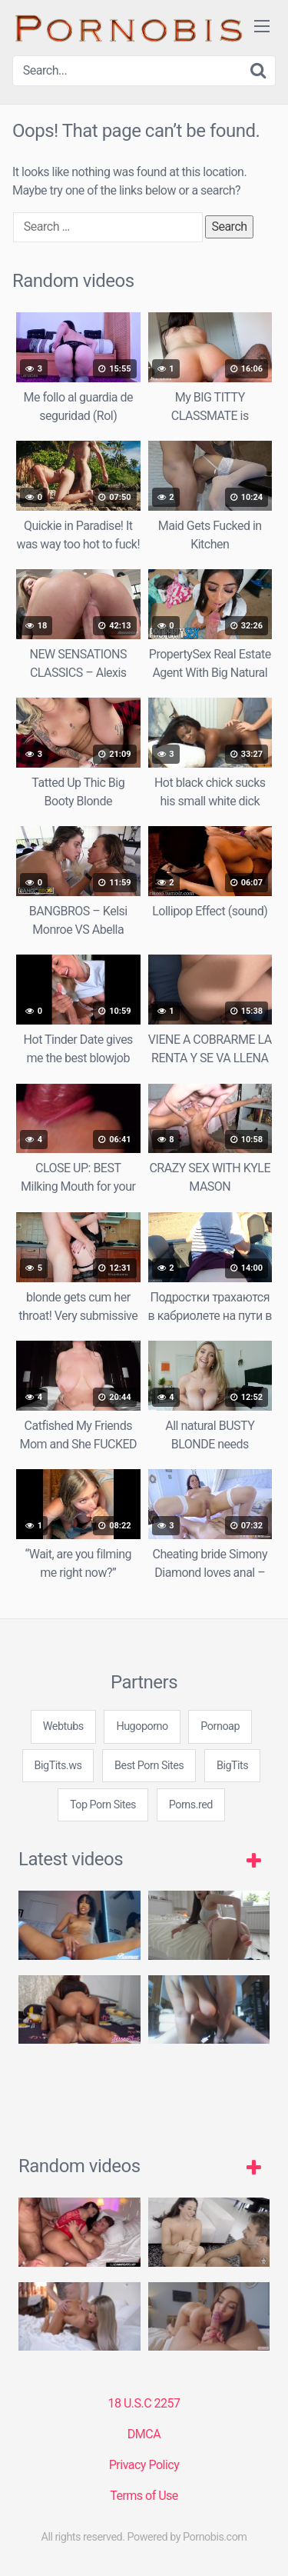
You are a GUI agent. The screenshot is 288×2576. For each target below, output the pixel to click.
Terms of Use (144, 2495)
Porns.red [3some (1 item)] (191, 1804)
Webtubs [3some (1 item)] (63, 1726)
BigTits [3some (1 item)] (232, 1765)
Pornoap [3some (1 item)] (220, 1726)
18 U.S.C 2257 (144, 2403)
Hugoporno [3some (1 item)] (141, 1726)
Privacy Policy (144, 2465)
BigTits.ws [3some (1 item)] (58, 1765)
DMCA (144, 2434)
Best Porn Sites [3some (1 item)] (149, 1765)
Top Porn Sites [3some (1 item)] (103, 1804)
